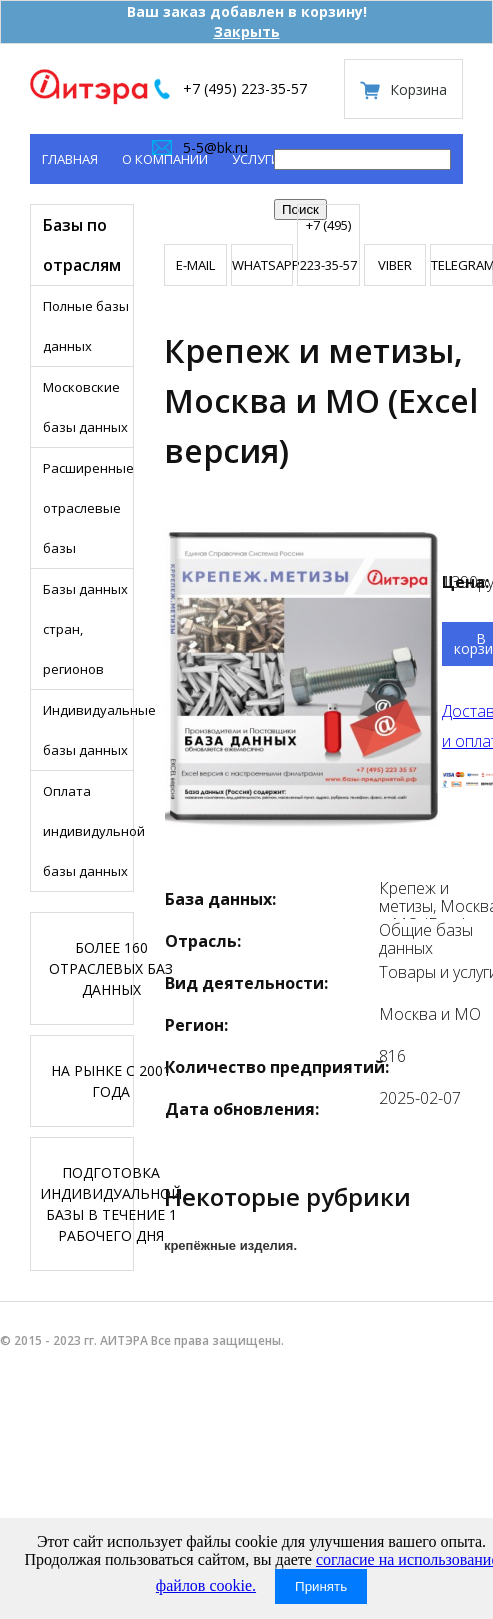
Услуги (256, 159)
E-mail (195, 265)
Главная (70, 159)
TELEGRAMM (461, 265)
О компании (165, 159)
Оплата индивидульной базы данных (88, 831)
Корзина (418, 89)
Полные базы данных (86, 326)
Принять (321, 1586)
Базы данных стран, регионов (85, 629)
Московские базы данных (85, 407)
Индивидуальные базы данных (88, 730)
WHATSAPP (262, 265)
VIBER (395, 265)
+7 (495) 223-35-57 (245, 88)
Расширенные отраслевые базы (88, 508)
